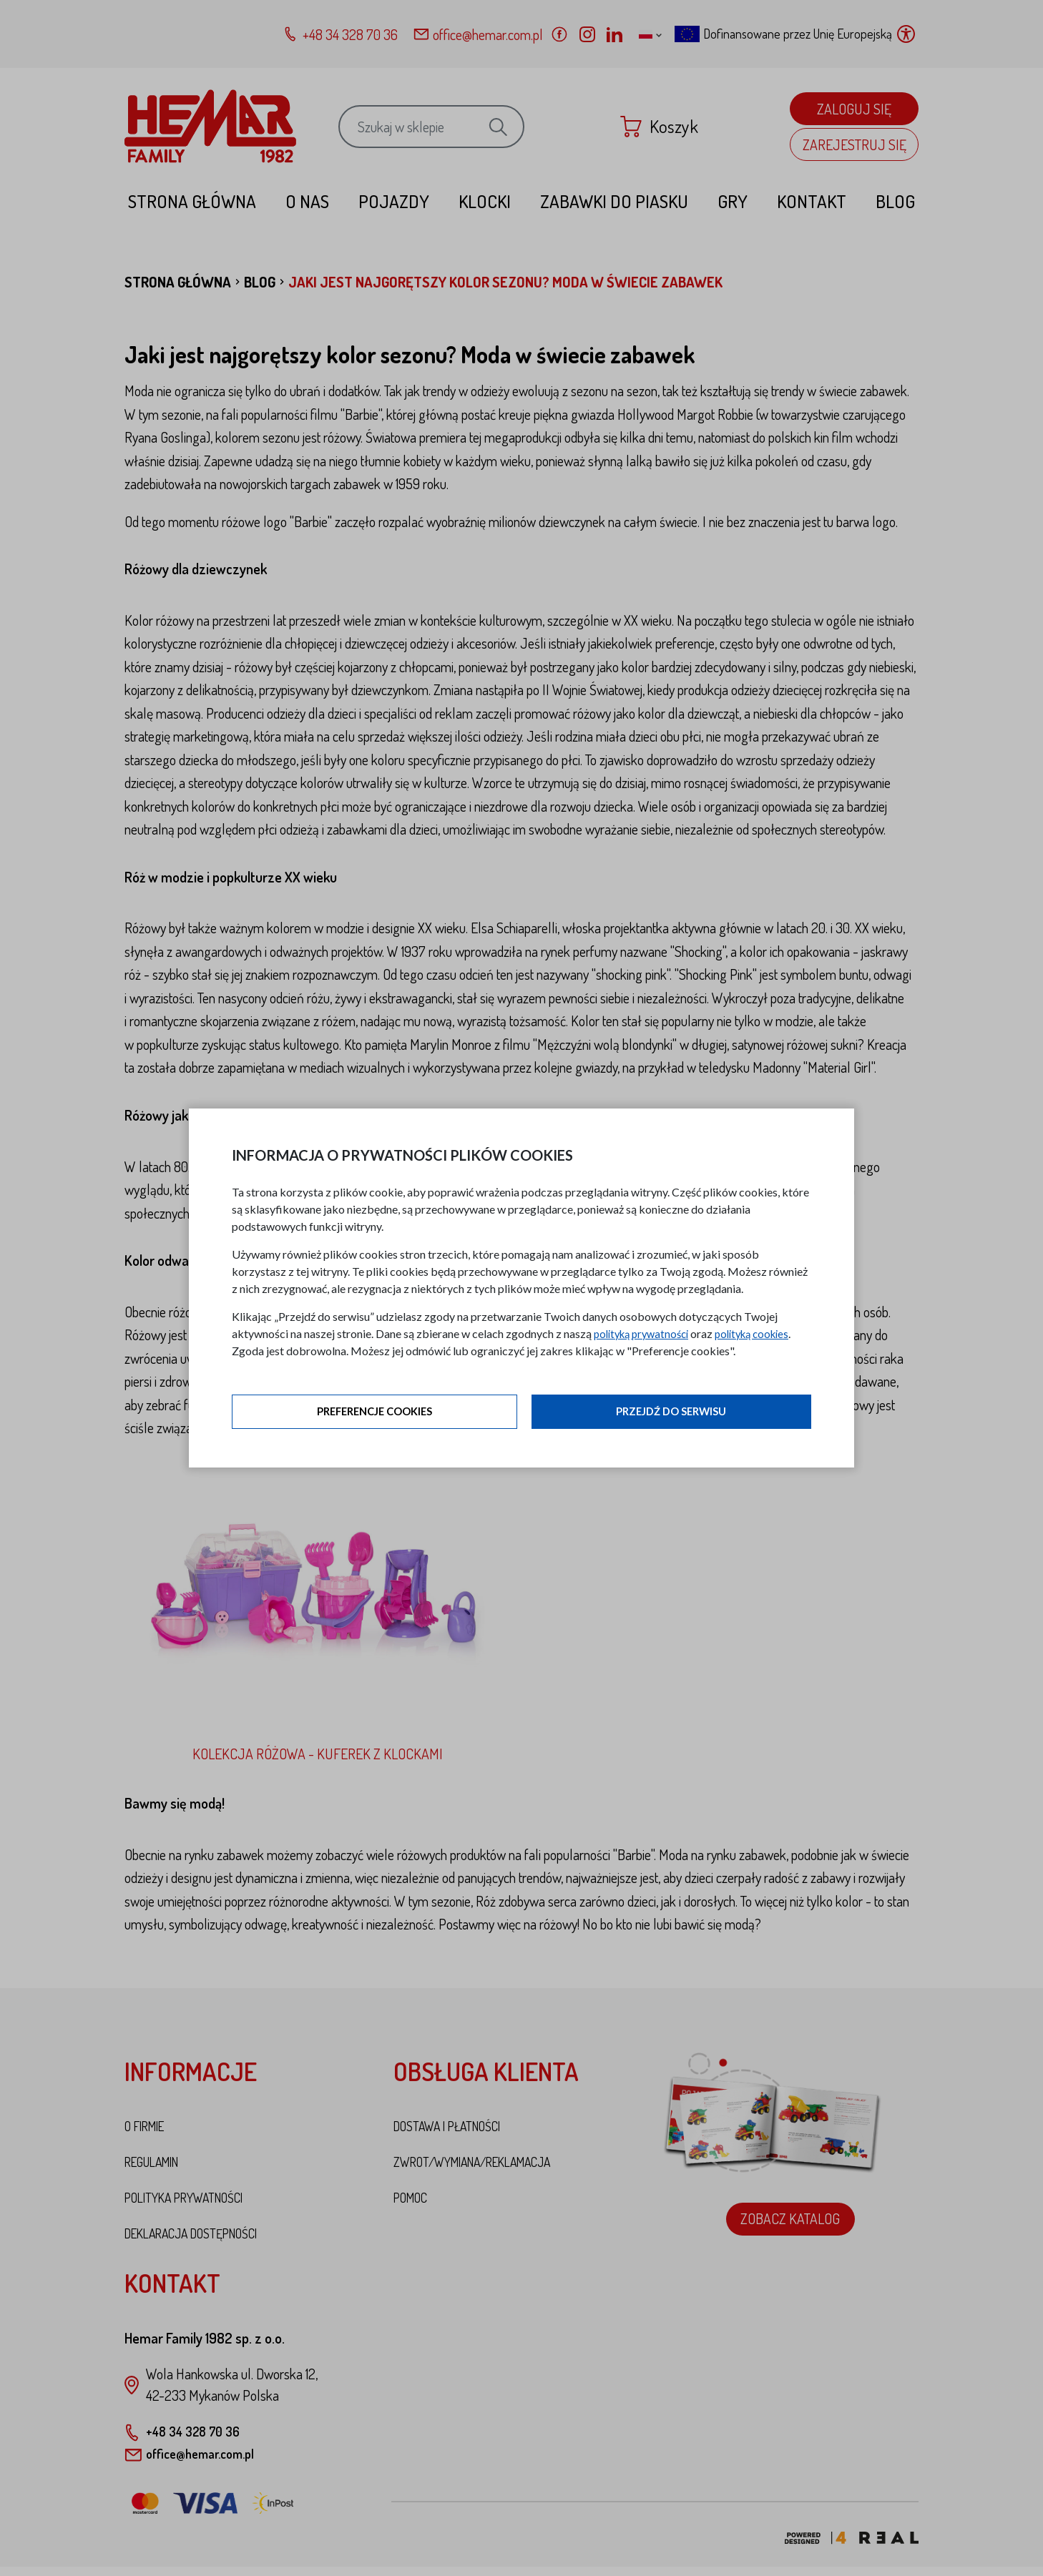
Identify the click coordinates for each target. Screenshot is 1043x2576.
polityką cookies (764, 1334)
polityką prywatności (645, 1334)
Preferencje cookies (374, 1413)
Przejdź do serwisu (671, 1413)
